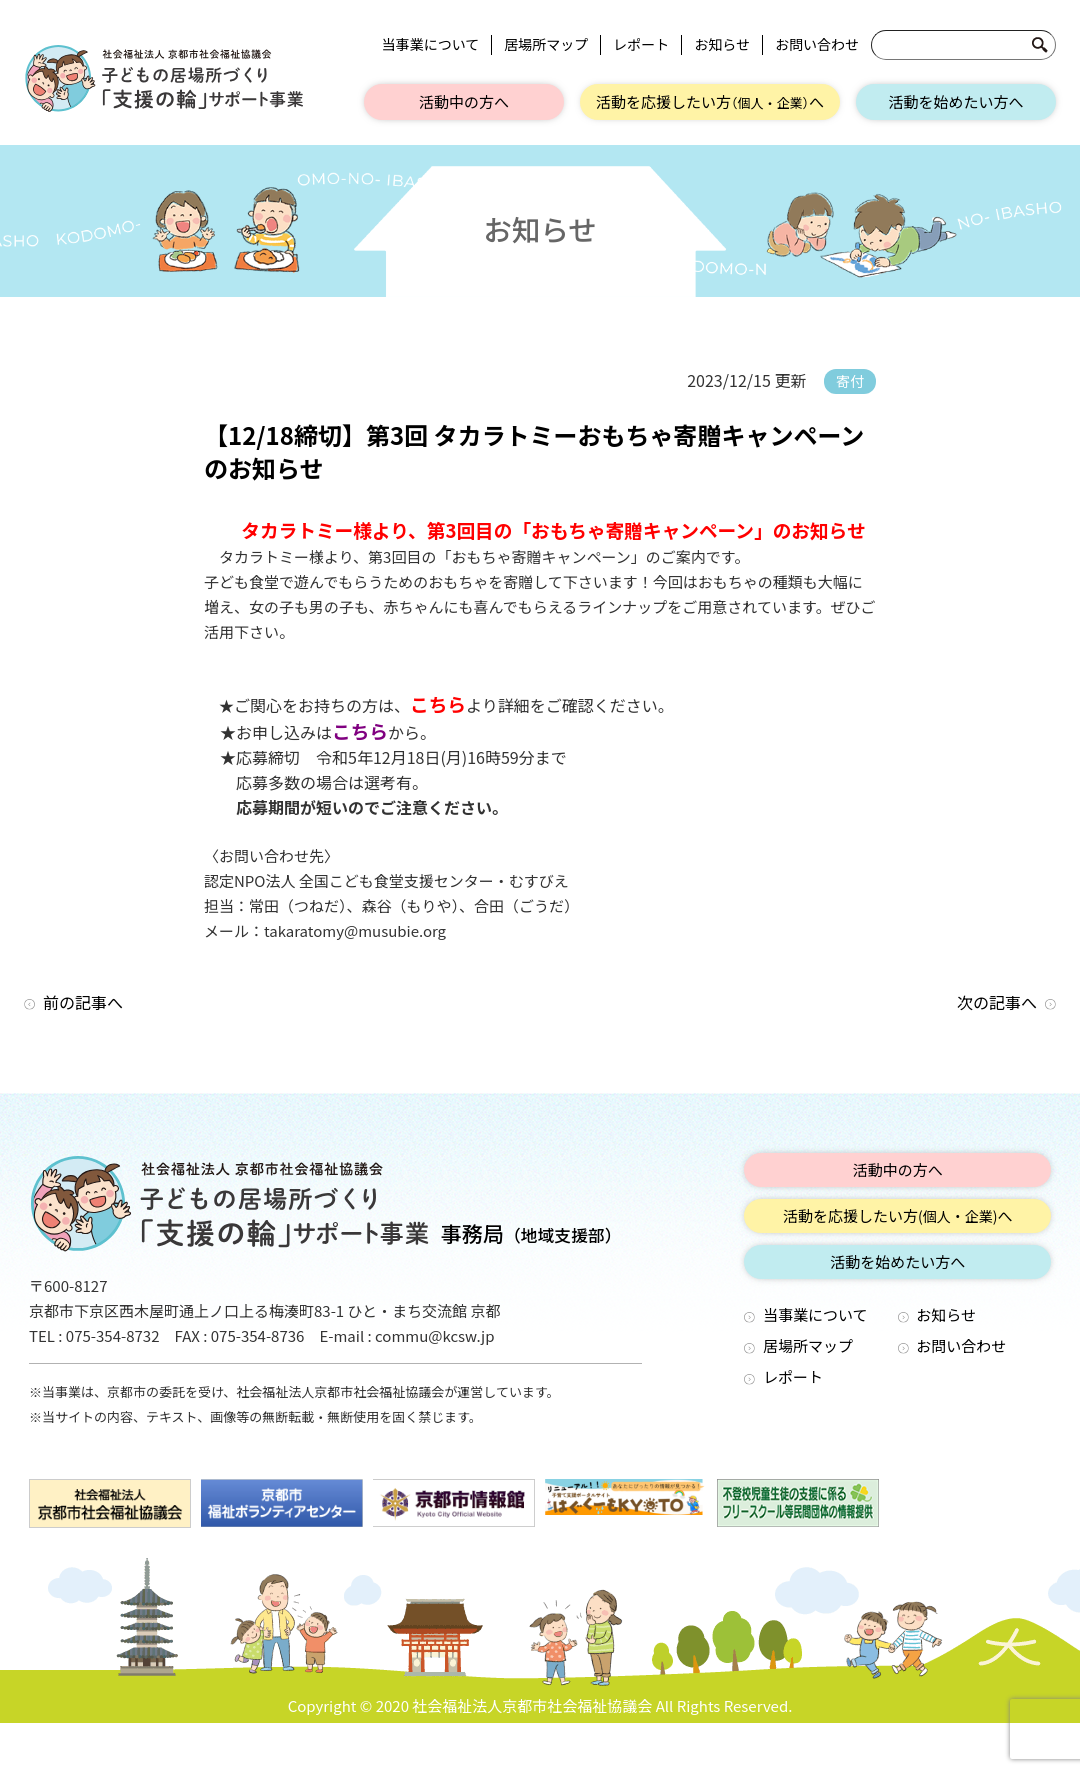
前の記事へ (83, 1002)
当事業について (431, 44)
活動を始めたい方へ (955, 101)
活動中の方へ (464, 101)
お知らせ (722, 44)
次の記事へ (997, 1002)
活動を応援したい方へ (710, 101)
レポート (641, 44)
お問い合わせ (817, 44)
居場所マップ (546, 44)
